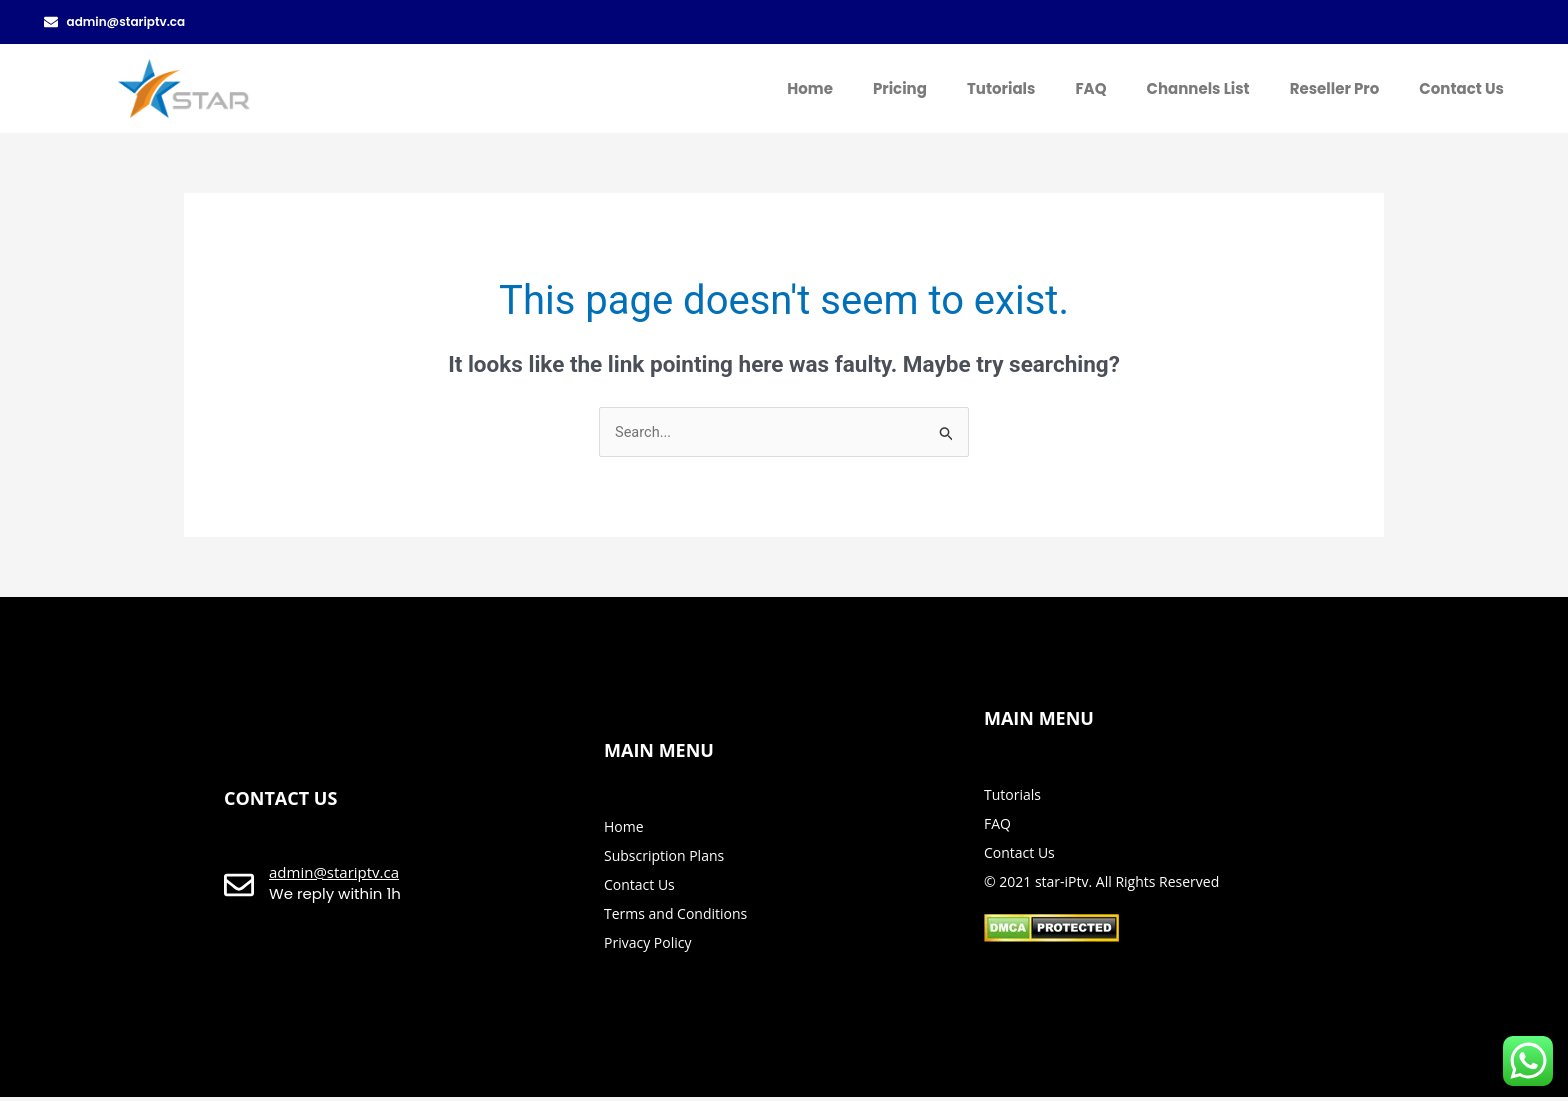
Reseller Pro (1335, 88)
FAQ (1090, 88)
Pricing (900, 88)
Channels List (1197, 88)
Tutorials (1001, 88)
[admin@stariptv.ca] (239, 888)
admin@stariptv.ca (334, 874)
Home (810, 88)
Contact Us (1461, 88)
